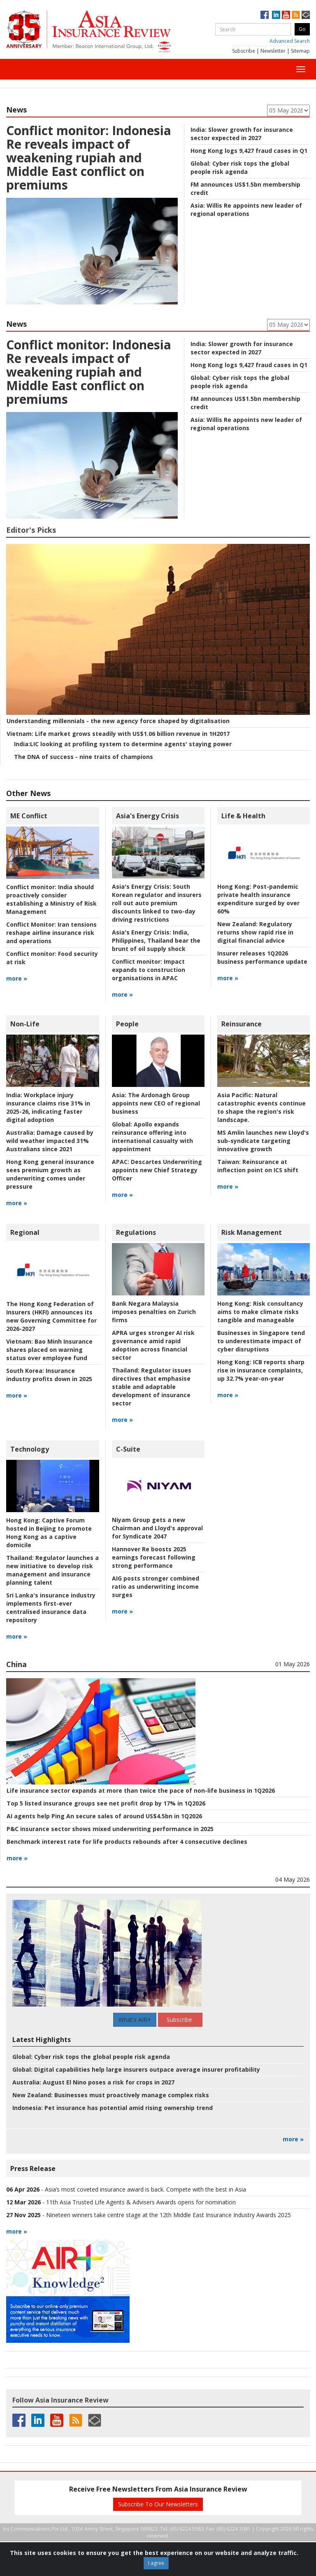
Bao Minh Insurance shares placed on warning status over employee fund (49, 1349)
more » (16, 978)
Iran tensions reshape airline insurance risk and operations (51, 932)
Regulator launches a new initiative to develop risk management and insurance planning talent (52, 1570)
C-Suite (128, 1449)
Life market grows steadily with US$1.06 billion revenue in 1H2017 (118, 734)
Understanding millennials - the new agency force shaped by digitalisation (118, 721)
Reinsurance (241, 1023)
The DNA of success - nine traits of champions (83, 757)
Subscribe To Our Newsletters (158, 2504)
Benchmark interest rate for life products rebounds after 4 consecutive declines (127, 1841)
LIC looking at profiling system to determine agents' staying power (123, 744)
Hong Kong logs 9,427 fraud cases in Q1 (249, 151)
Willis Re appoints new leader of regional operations (246, 209)
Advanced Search (290, 40)
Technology (29, 1449)
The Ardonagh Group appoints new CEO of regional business (156, 1103)
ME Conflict (28, 815)
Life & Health (243, 815)
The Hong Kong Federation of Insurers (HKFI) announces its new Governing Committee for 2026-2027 (51, 1316)
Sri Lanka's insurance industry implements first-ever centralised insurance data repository (50, 1607)
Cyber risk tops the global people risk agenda (240, 167)
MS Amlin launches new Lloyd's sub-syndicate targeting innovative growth (263, 1141)
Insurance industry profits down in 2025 (49, 1375)
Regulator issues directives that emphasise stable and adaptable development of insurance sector (151, 1386)
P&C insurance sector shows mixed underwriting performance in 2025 (110, 1829)
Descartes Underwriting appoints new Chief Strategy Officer (157, 1170)
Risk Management (251, 1232)
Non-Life (25, 1023)
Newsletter (273, 50)
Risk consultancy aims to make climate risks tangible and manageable (260, 1312)
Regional (25, 1232)
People (127, 1023)
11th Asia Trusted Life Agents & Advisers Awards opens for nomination (141, 2202)
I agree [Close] (156, 2563)
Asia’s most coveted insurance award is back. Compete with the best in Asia (145, 2189)
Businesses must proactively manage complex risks (110, 2095)
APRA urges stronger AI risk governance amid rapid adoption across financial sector (153, 1345)
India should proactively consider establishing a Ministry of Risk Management (51, 899)
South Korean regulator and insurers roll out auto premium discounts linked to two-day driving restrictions (157, 903)
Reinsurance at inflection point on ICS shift (257, 1166)
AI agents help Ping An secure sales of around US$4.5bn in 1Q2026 (104, 1816)
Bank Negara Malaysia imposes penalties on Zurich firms (154, 1312)
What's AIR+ (134, 2019)
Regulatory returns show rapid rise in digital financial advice (255, 932)
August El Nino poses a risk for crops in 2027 (93, 2082)
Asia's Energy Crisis (147, 815)
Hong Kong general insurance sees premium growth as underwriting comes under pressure (50, 1174)
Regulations (136, 1232)
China (16, 1664)
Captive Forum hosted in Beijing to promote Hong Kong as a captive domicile (49, 1532)
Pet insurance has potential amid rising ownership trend (112, 2108)
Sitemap (300, 50)
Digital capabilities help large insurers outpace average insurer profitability (136, 2069)
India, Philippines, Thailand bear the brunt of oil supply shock (156, 940)
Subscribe (243, 50)
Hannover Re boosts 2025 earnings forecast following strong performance (153, 1557)
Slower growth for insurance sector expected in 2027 (242, 134)
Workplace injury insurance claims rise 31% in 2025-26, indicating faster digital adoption (48, 1107)
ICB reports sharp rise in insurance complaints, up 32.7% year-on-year (260, 1370)
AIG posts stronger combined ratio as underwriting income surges (155, 1586)
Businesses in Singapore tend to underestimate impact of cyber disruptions (261, 1341)
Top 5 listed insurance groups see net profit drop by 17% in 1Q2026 (106, 1803)
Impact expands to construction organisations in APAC (148, 970)
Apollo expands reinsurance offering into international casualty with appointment (152, 1136)
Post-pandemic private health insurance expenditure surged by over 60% (258, 899)
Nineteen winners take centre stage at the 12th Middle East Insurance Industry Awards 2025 (168, 2215)
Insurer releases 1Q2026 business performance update (262, 957)
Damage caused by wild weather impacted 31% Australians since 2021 (49, 1141)
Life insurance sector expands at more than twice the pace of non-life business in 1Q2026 (141, 1790)
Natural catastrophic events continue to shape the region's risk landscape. (261, 1107)
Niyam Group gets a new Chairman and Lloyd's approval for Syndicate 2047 (157, 1528)
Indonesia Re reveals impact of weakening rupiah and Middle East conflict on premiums (88, 157)
